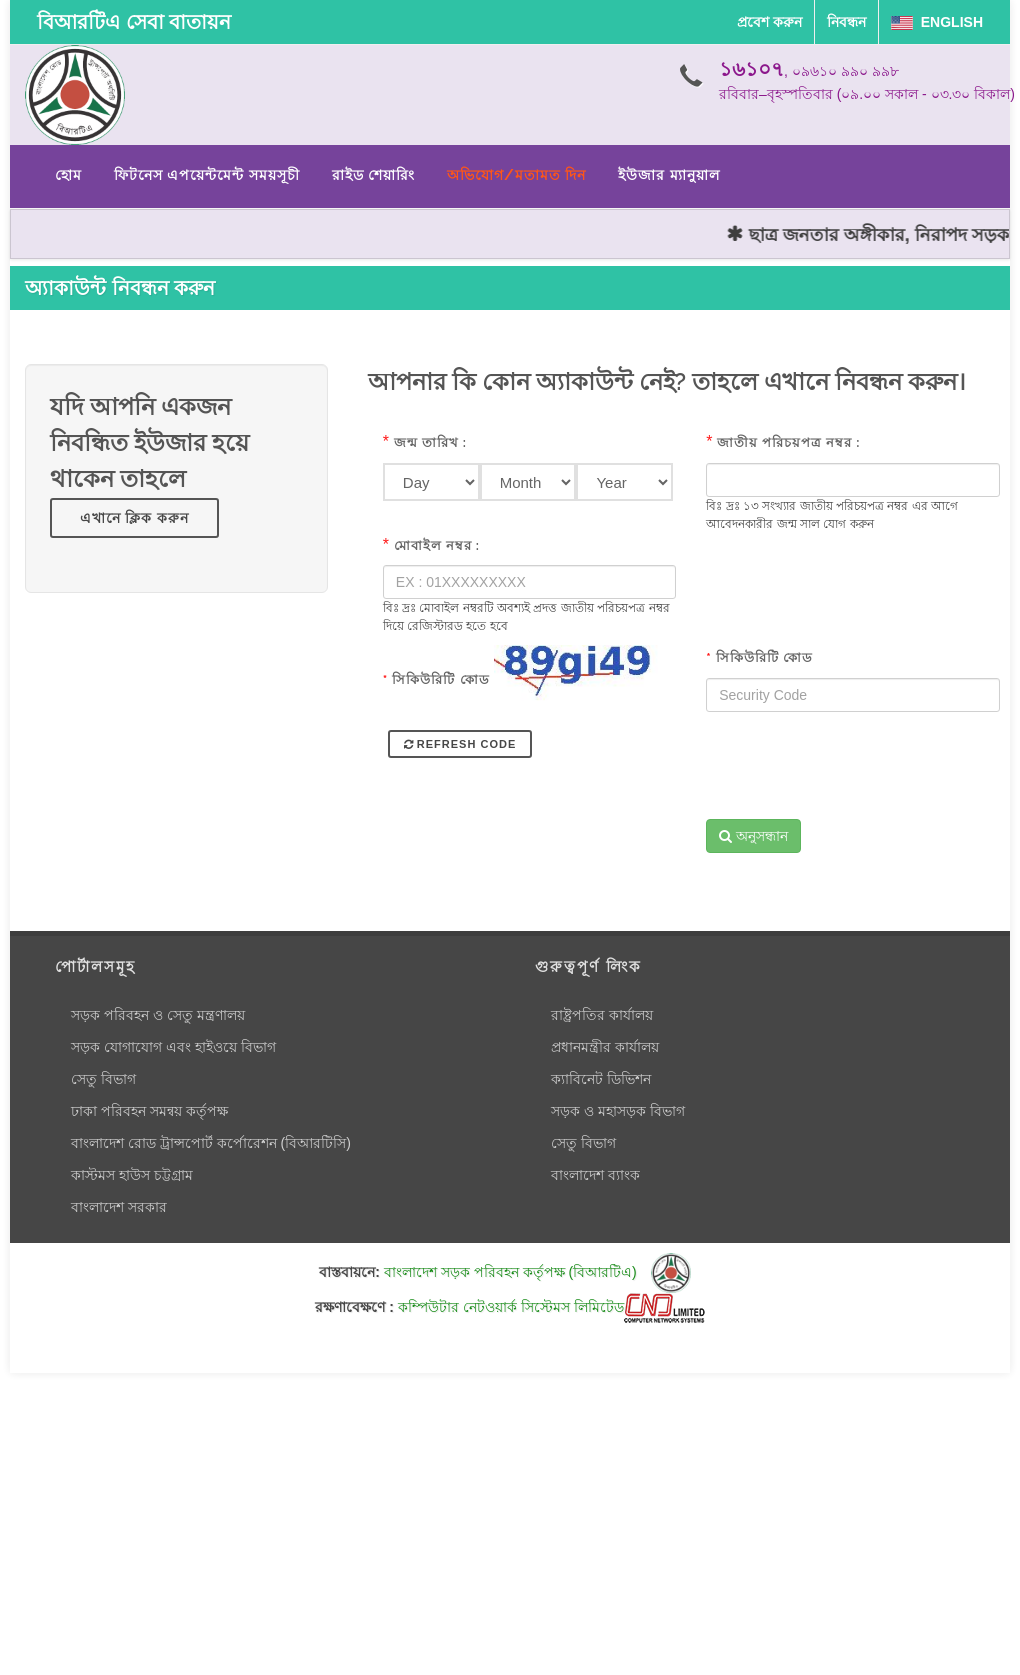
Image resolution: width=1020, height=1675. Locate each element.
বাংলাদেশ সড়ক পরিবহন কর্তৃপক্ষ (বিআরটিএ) (537, 1272)
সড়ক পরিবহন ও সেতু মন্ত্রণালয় (158, 1015)
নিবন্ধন (846, 22)
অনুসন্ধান (753, 836)
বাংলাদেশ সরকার (119, 1207)
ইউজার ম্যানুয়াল (668, 175)
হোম (68, 175)
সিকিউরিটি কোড (436, 679)
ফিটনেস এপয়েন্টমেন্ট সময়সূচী (207, 175)
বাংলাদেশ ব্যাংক (595, 1175)
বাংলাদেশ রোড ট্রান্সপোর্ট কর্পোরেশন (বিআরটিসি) (211, 1143)
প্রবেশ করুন (769, 22)
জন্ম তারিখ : (430, 442)
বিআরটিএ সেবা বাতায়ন (134, 22)
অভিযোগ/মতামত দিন (516, 175)
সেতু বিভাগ (103, 1079)
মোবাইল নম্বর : (437, 545)
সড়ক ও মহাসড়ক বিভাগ (618, 1111)
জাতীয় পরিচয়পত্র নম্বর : (789, 442)
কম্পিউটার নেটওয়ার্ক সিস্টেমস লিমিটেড (551, 1307)
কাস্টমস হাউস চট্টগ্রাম (132, 1175)
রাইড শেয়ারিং (373, 175)
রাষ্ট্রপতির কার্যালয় (602, 1015)
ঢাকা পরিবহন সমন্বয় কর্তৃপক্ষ (149, 1111)
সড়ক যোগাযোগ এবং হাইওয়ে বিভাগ (173, 1047)
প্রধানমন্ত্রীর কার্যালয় (605, 1047)
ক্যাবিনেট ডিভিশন (601, 1079)
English (937, 22)
